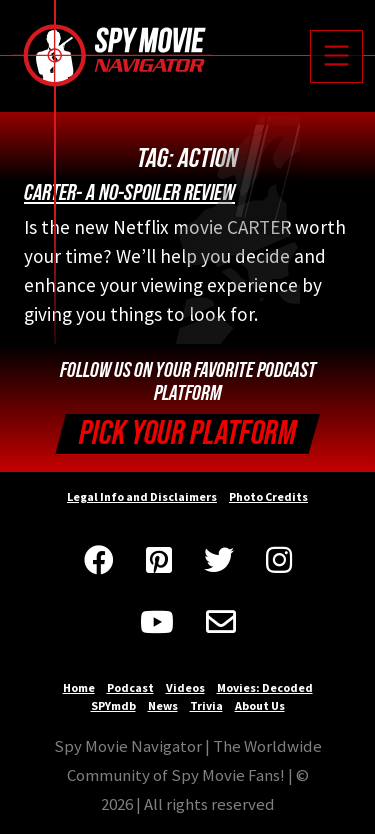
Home (79, 687)
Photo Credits (268, 496)
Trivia (206, 705)
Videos (185, 687)
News (163, 705)
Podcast (130, 687)
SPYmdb (113, 705)
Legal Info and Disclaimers (142, 496)
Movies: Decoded (265, 687)
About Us (260, 705)
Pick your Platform (187, 433)
